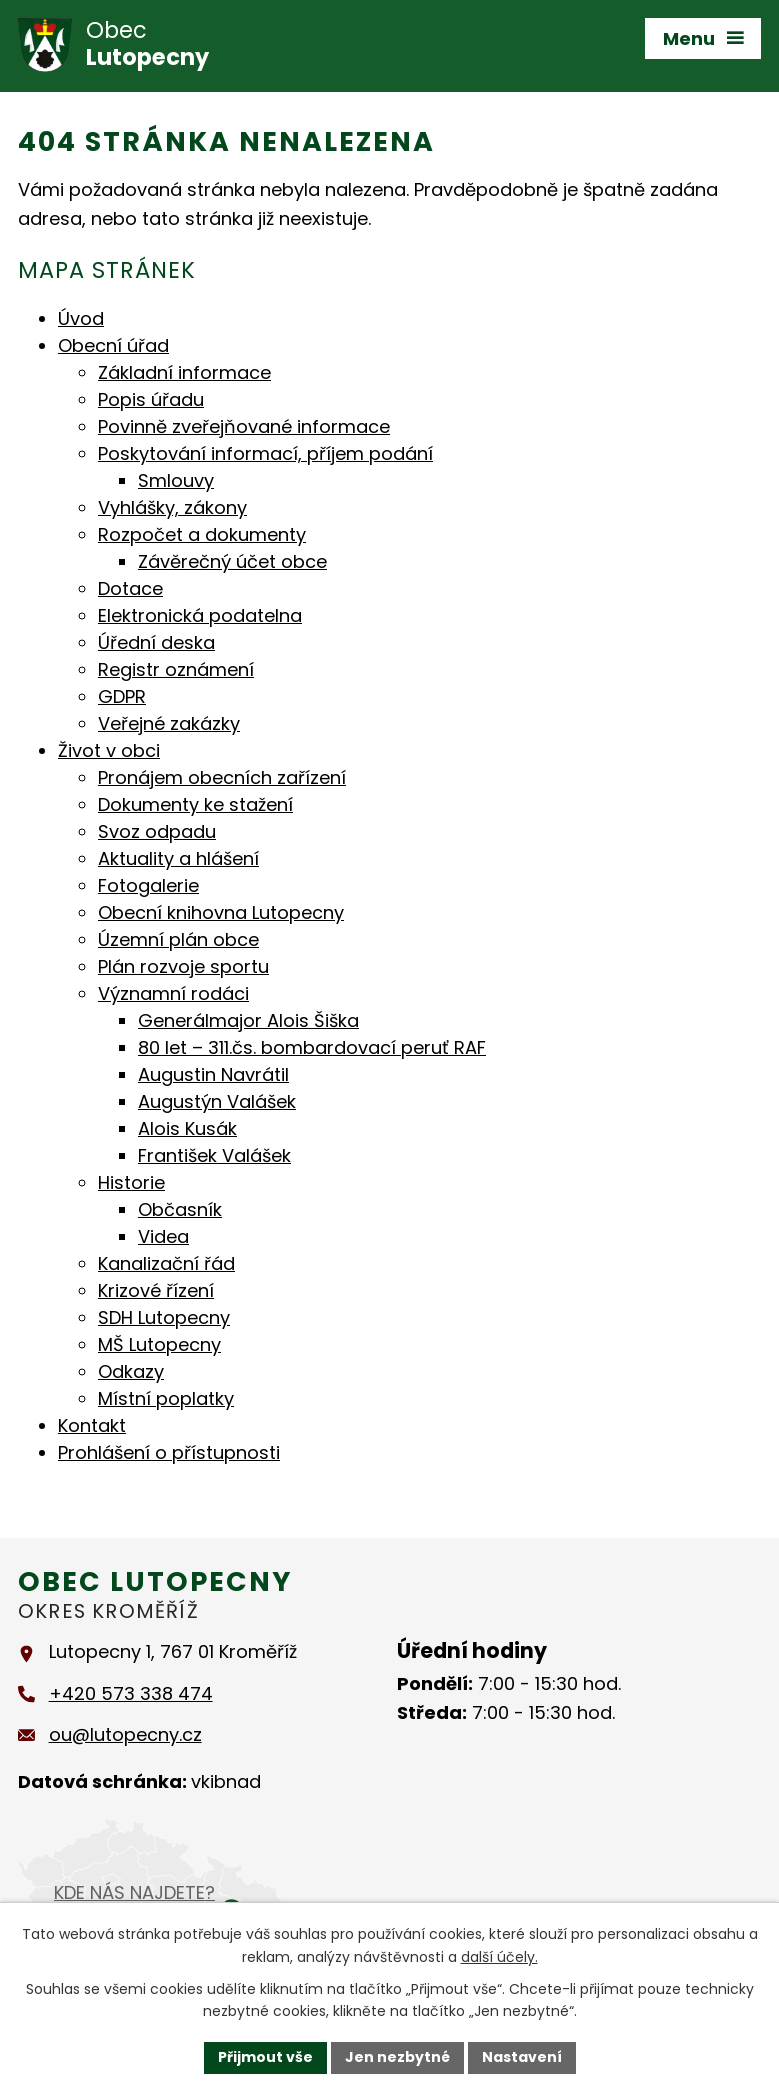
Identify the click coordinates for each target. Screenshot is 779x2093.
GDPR (122, 696)
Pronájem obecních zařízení (222, 777)
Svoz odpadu (157, 831)
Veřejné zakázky (169, 723)
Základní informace (184, 372)
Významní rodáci (173, 993)
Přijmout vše (265, 2057)
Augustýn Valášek (217, 1101)
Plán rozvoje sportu (183, 966)
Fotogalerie (148, 885)
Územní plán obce (178, 939)
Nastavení (522, 2057)
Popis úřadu (151, 399)
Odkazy (131, 1371)
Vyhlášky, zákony (172, 507)
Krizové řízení (156, 1290)
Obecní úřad (113, 345)
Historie (131, 1182)
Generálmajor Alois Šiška (248, 1020)
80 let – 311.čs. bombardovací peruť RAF (312, 1047)
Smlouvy (176, 480)
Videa (163, 1236)
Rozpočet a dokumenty (202, 534)
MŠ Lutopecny (159, 1344)
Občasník (180, 1209)
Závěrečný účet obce (232, 561)
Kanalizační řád (166, 1263)
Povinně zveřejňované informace (244, 426)
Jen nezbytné (397, 2057)
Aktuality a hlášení (178, 858)
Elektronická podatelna (200, 615)
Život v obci (109, 750)
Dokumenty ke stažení (195, 804)
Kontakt (92, 1425)
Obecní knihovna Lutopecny (221, 912)
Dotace (130, 588)
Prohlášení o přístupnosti (169, 1452)
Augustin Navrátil (213, 1074)
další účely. (499, 1957)
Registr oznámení (176, 669)
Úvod (81, 318)
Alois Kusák (187, 1128)
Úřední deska (156, 642)
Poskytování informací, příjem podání (265, 453)
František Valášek (214, 1155)
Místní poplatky (166, 1398)
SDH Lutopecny (164, 1317)
